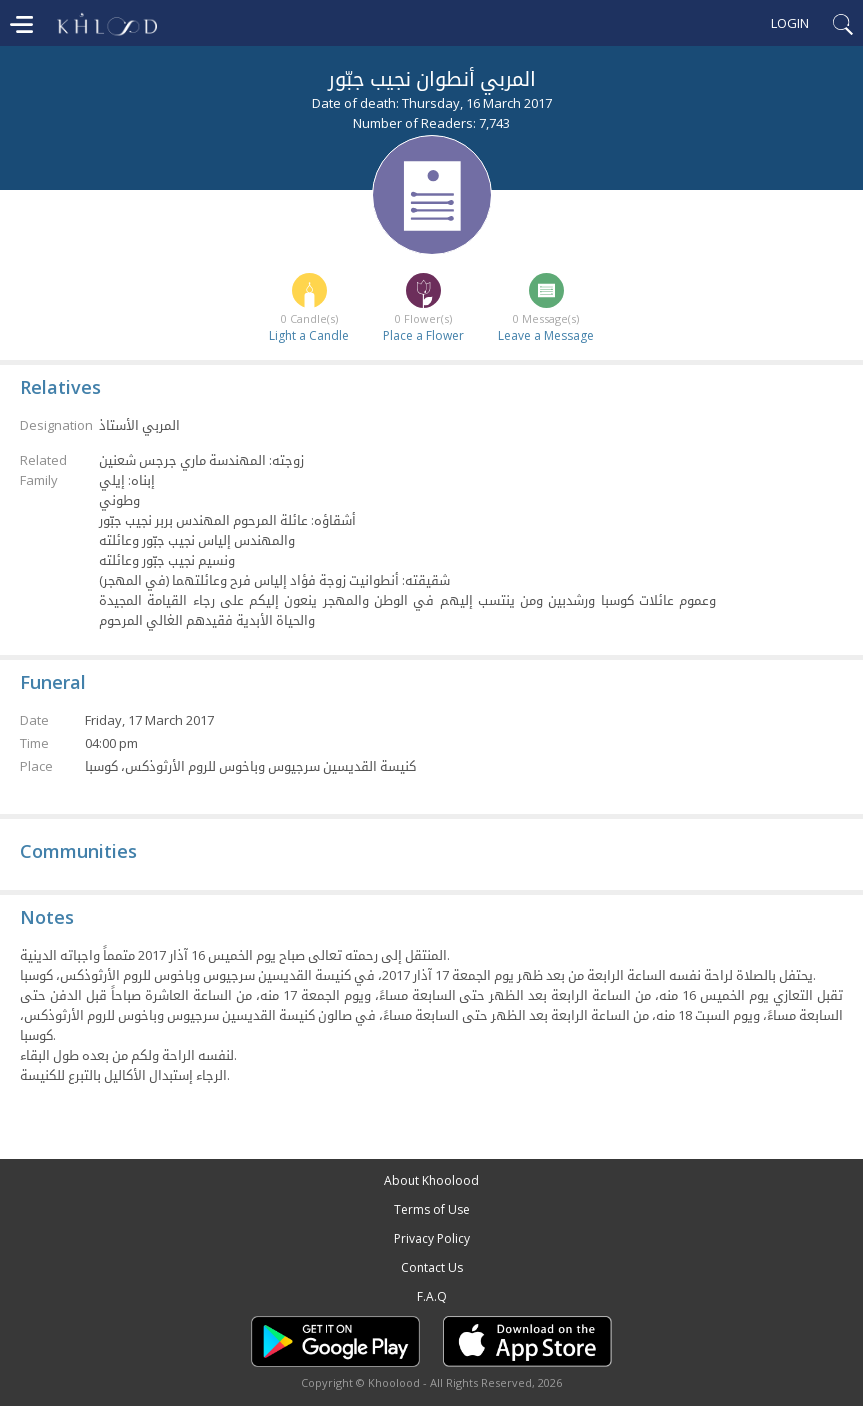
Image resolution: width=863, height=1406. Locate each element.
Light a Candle (309, 335)
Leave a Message (546, 335)
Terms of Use (432, 1209)
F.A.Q (432, 1296)
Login (790, 23)
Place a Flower (423, 335)
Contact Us (432, 1267)
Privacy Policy (432, 1238)
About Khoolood (431, 1180)
